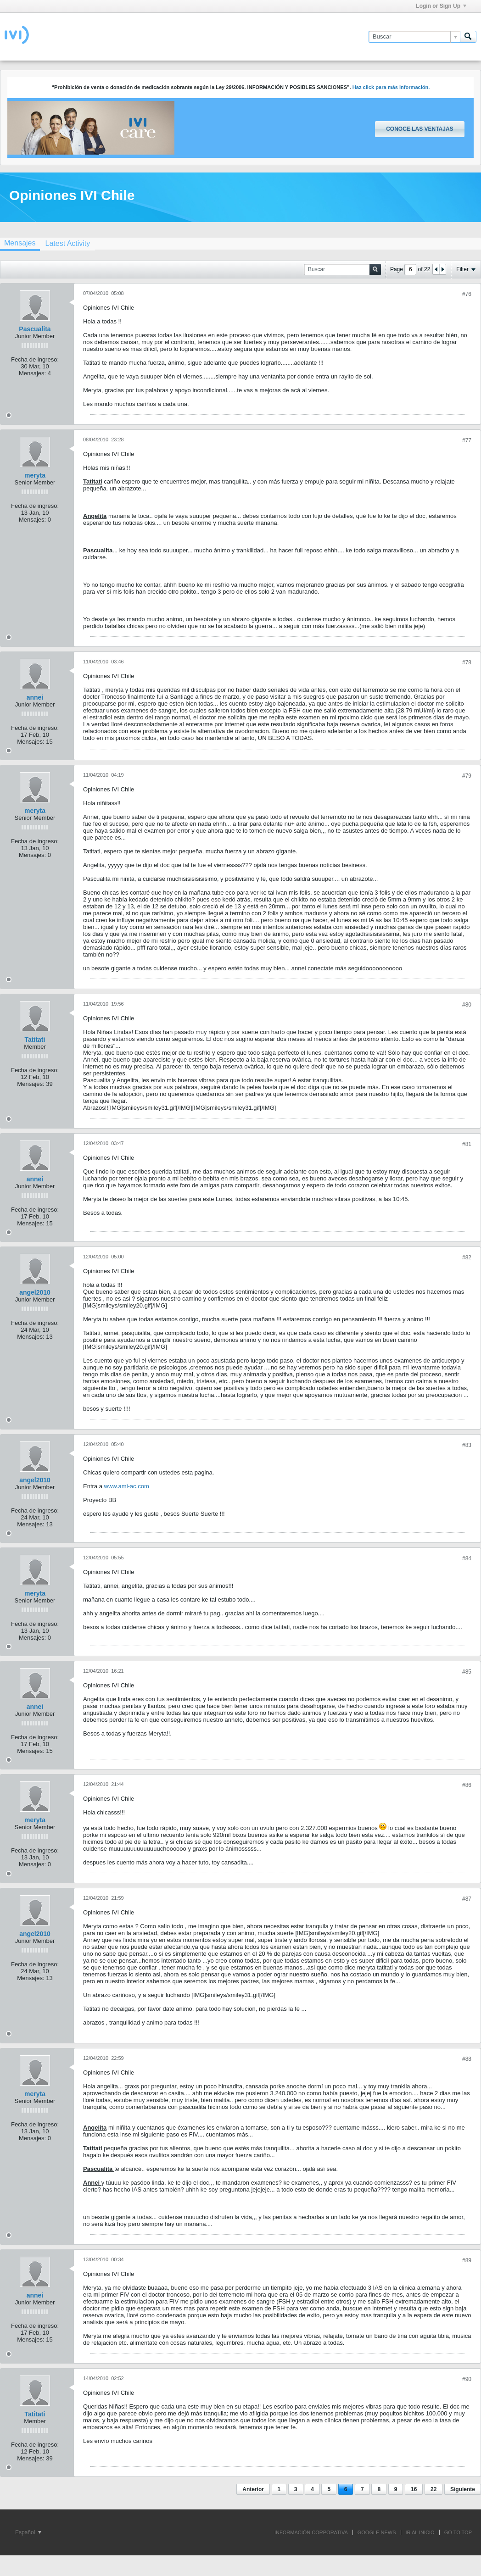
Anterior (253, 2489)
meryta (34, 475)
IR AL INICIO (420, 2532)
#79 (466, 776)
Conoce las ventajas (419, 129)
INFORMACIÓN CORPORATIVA (311, 2532)
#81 (466, 1144)
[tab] (67, 243)
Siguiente (462, 2489)
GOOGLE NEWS (377, 2532)
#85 (466, 1672)
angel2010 (34, 1292)
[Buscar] (414, 37)
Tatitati (35, 1039)
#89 (466, 2260)
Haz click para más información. (391, 87)
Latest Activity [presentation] (67, 243)
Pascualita (34, 329)
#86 (466, 1785)
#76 (466, 294)
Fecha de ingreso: (35, 359)
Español (28, 2532)
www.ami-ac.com (126, 1486)
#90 (466, 2379)
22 (433, 2489)
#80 (466, 1004)
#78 (466, 662)
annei (35, 697)
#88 (466, 2059)
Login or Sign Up (441, 6)
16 (414, 2489)
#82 (466, 1257)
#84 (466, 1558)
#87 (466, 1899)
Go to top (458, 2532)
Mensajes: (32, 373)
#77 (466, 440)
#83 (466, 1445)
